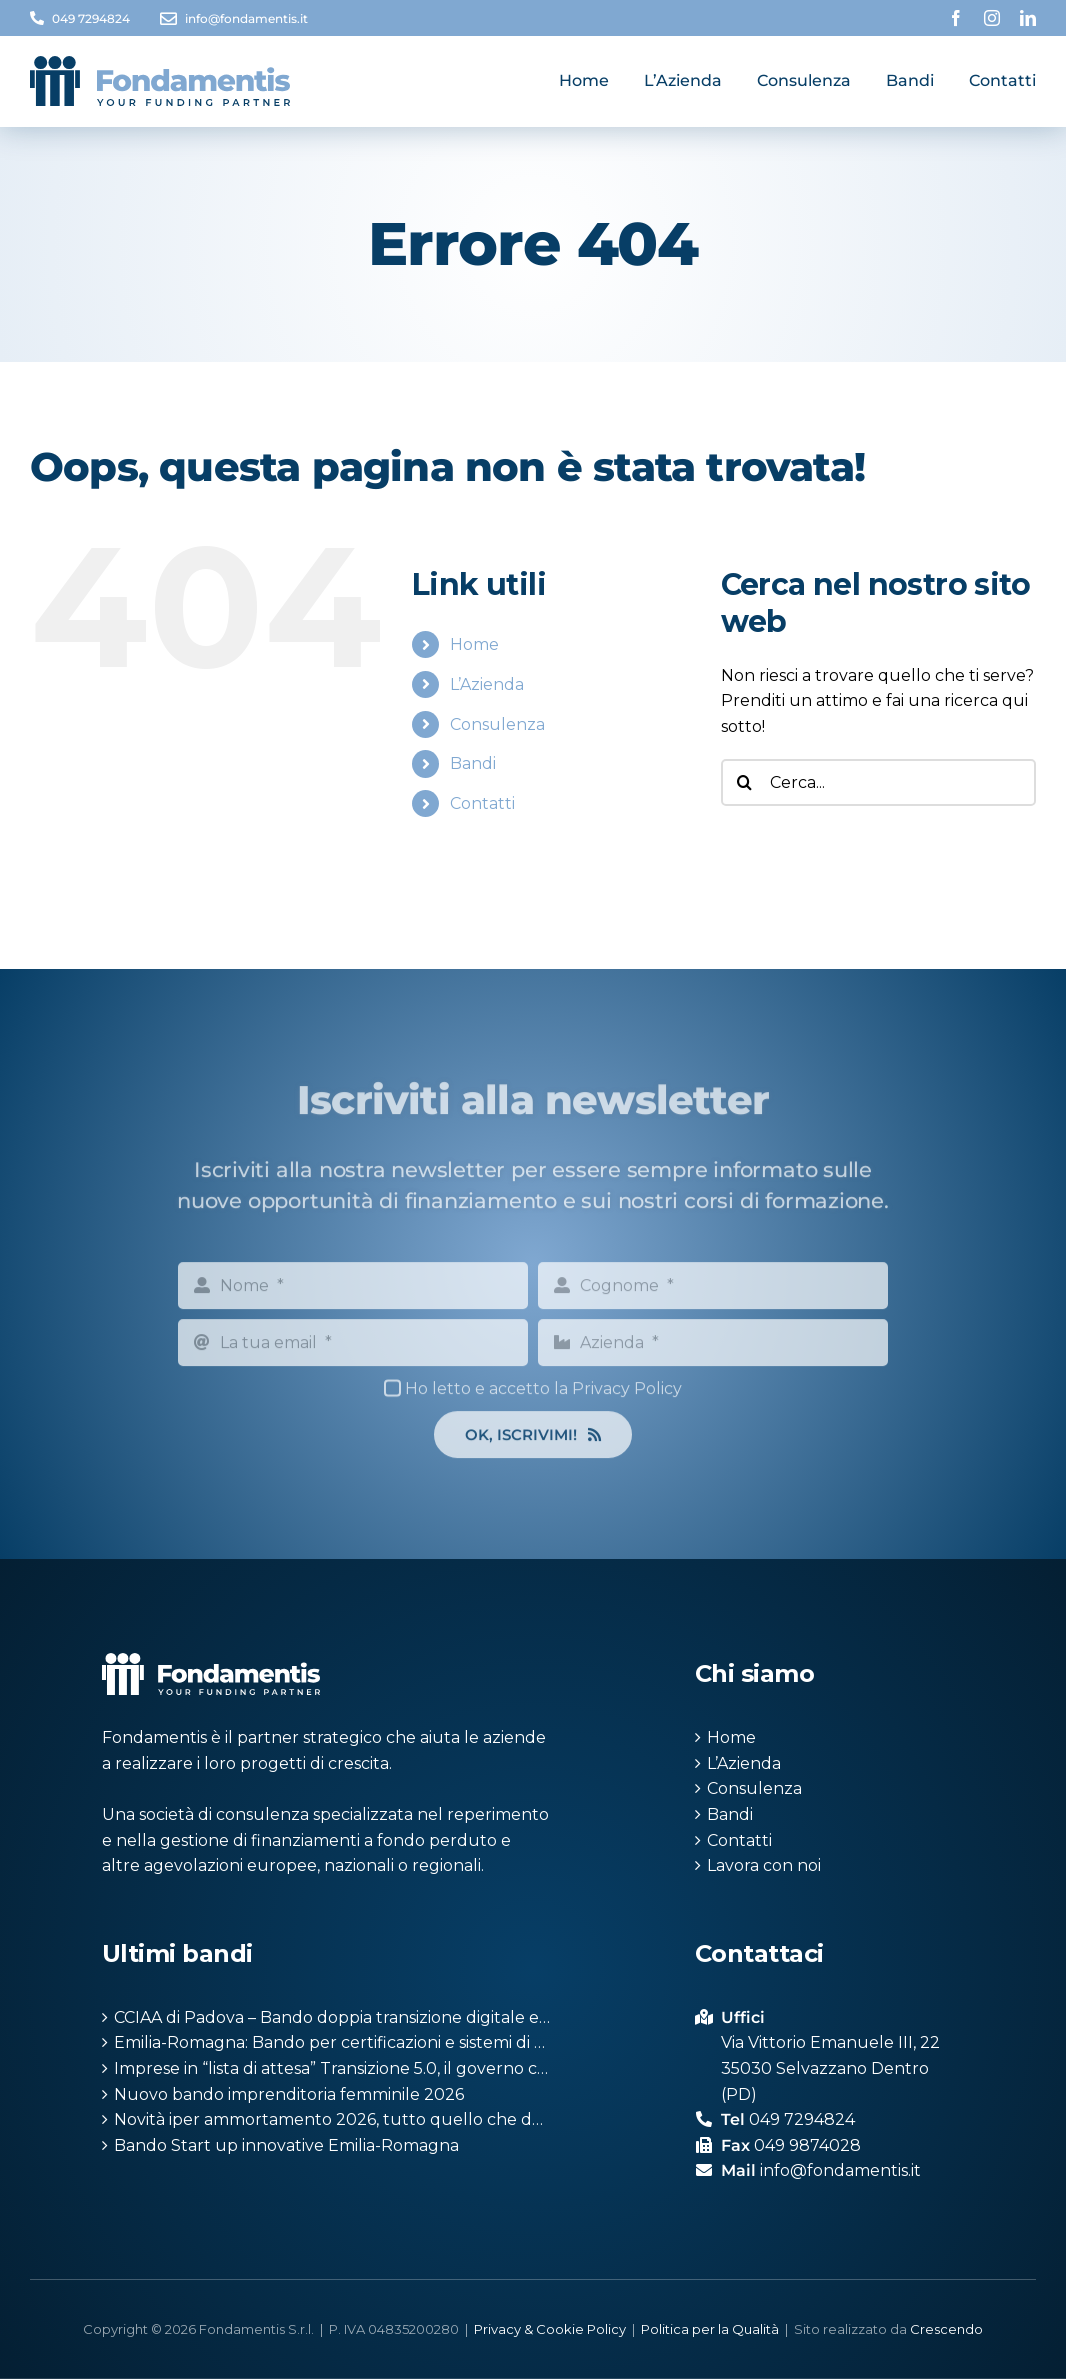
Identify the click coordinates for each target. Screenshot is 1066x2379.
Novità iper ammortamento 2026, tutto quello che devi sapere (333, 2119)
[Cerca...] (878, 782)
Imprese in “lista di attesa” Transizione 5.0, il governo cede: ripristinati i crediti (333, 2068)
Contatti (482, 803)
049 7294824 (91, 18)
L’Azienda (487, 684)
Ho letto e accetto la (543, 1401)
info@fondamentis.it (246, 18)
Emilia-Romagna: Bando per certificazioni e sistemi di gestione (333, 2042)
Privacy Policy (627, 1401)
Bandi (473, 763)
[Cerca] (744, 782)
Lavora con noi (764, 1865)
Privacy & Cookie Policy (550, 2329)
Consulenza (497, 724)
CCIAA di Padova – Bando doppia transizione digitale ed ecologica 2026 (333, 2017)
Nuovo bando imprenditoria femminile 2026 (289, 2094)
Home (474, 644)
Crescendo (946, 2329)
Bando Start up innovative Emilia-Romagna (286, 2145)
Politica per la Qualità (710, 2329)
